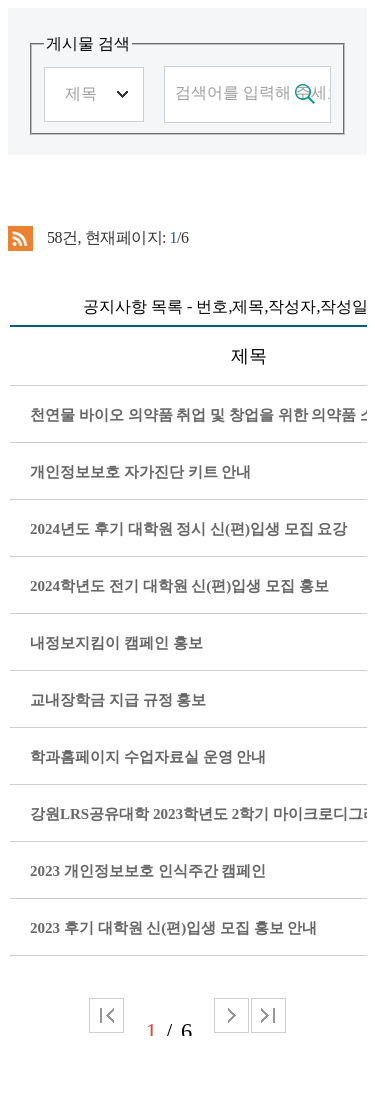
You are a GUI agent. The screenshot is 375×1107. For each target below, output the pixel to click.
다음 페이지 (231, 1015)
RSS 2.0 (20, 239)
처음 (106, 1015)
